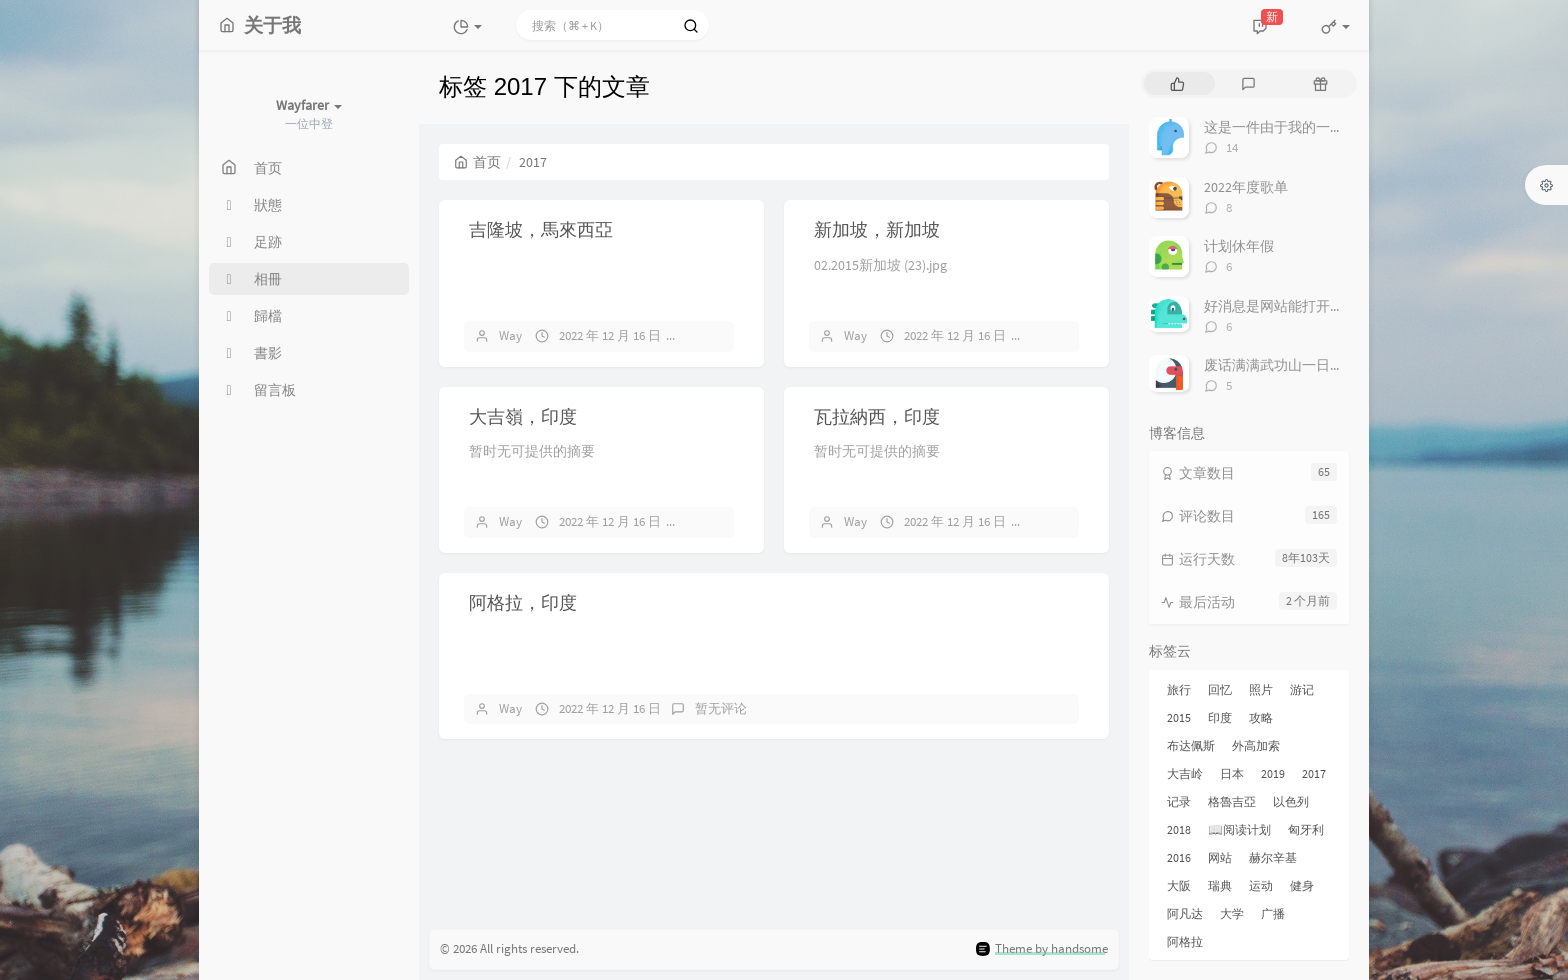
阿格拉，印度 (523, 602)
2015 (1179, 717)
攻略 (1261, 717)
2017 (1314, 773)
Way (510, 335)
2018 (1179, 829)
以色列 (1291, 801)
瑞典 (1220, 885)
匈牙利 (1306, 829)
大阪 (1179, 885)
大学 (1232, 913)
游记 (1302, 689)
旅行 (1179, 689)
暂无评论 (721, 335)
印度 (1220, 717)
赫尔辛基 (1273, 857)
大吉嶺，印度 (523, 416)
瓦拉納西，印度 (877, 416)
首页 (477, 162)
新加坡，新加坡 (877, 229)
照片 (1261, 689)
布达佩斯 (1191, 745)
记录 (1179, 801)
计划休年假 (1239, 246)
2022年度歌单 (1246, 187)
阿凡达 (1185, 913)
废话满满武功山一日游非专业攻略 (1309, 365)
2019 (1273, 773)
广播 (1273, 913)
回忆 (1220, 689)
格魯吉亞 (1232, 801)
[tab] (1177, 83)
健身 (1302, 885)
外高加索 (1256, 745)
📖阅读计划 (1239, 829)
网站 (1220, 857)
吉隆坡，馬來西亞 (541, 229)
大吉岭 (1185, 773)
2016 (1179, 857)
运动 (1261, 885)
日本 (1232, 773)
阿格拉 (1185, 941)
